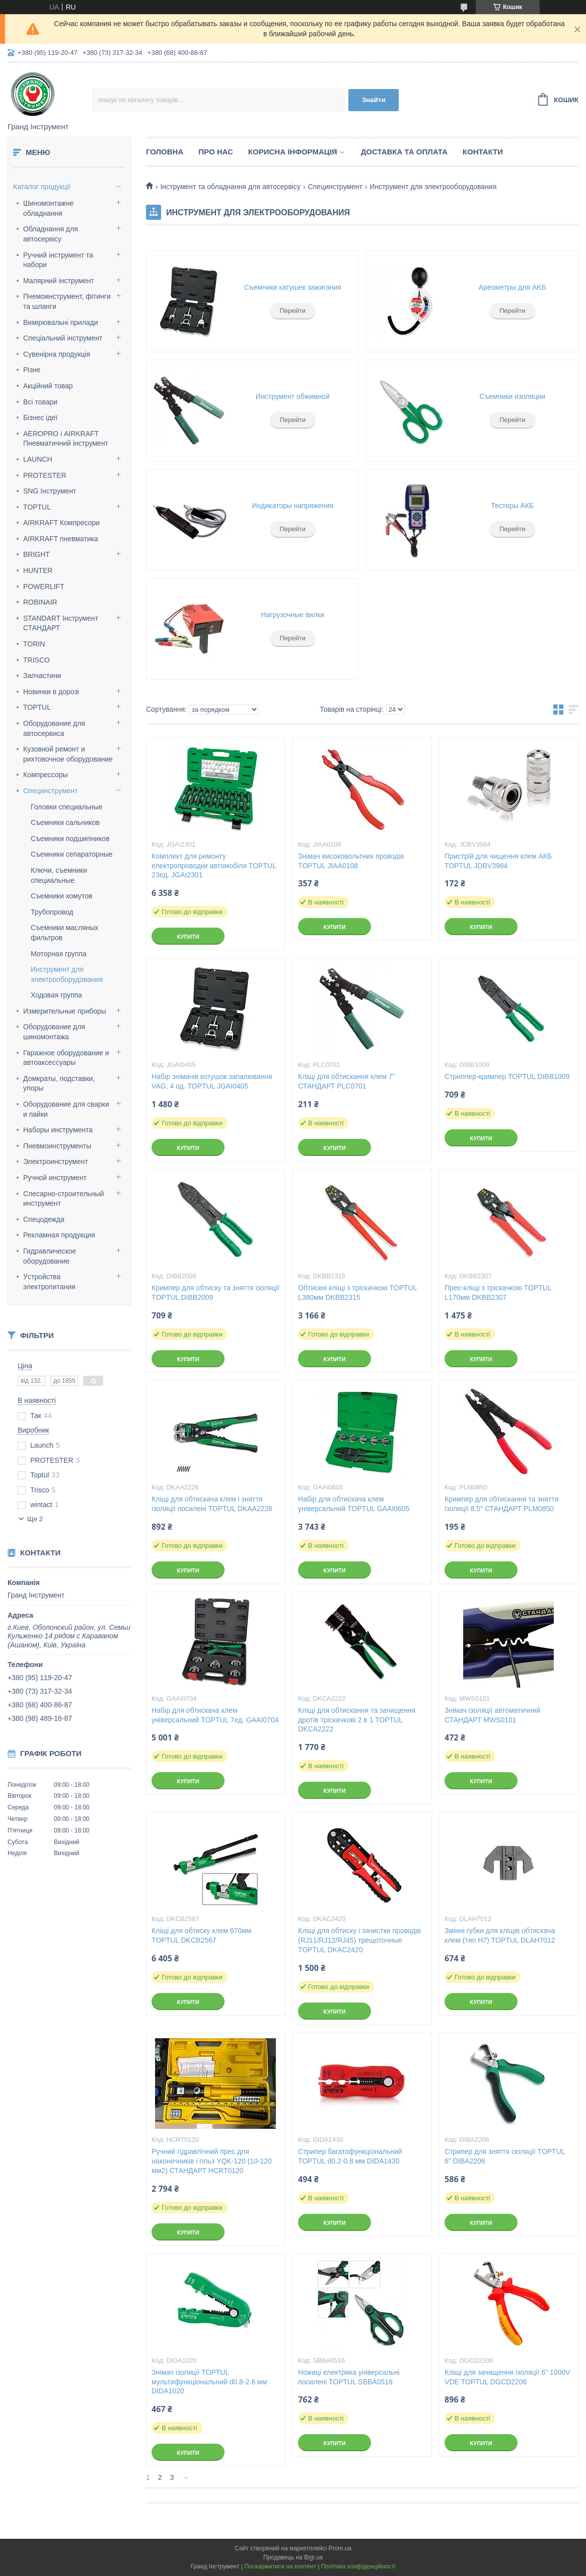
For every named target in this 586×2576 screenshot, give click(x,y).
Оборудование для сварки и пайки (66, 1109)
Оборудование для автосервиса (54, 728)
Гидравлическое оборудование (49, 1256)
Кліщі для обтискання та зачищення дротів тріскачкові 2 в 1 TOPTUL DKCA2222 (356, 1719)
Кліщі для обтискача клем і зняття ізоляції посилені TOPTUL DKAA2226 (212, 1504)
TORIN (34, 644)
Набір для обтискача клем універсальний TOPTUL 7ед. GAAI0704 (215, 1715)
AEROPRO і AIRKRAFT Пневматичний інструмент (65, 439)
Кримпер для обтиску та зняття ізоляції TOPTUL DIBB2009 (215, 1292)
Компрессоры (45, 775)
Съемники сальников (65, 822)
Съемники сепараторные (71, 854)
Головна (164, 151)
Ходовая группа (56, 995)
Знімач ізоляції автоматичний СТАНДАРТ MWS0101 (492, 1715)
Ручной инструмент (55, 1178)
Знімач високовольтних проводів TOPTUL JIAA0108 (351, 861)
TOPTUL (37, 507)
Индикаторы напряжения (292, 506)
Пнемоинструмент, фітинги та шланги (67, 301)
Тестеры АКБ (512, 506)
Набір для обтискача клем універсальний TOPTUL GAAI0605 (353, 1504)
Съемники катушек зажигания (292, 287)
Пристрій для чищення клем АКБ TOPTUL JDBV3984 (498, 861)
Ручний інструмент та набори (58, 260)
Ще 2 (35, 1519)
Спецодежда (43, 1219)
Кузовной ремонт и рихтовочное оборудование (68, 754)
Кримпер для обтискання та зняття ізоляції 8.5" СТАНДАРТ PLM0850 (502, 1504)
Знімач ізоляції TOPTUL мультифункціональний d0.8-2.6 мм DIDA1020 (209, 2381)
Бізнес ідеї (40, 417)
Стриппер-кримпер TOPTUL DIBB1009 (507, 1076)
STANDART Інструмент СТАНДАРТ (60, 623)
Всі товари (40, 402)
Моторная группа (59, 954)
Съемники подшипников (70, 839)
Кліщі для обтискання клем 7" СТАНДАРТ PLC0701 (346, 1081)
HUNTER (37, 570)
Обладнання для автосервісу (50, 234)
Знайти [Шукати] (374, 100)
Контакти (483, 151)
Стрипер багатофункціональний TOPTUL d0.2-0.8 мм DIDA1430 (350, 2156)
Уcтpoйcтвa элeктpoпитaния (49, 1282)
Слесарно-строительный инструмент (63, 1199)
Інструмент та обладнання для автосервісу (230, 187)
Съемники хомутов (62, 896)
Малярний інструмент (58, 281)
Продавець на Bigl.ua (293, 2557)
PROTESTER (44, 475)
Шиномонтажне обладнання (48, 208)
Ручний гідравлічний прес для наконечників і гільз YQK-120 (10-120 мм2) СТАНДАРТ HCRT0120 (212, 2161)
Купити (188, 937)
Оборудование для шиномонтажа (54, 1032)
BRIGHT (36, 554)
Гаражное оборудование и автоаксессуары (66, 1058)
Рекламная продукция (59, 1235)
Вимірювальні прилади (60, 322)
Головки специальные (67, 807)
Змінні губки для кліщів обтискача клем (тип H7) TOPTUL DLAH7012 (500, 1935)
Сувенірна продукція (56, 354)
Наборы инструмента (58, 1130)
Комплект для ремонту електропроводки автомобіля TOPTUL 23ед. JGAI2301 (214, 865)
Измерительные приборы (64, 1011)
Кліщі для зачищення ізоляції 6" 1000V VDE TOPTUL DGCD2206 (507, 2377)
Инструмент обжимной (293, 396)
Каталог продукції (41, 187)
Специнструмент (50, 791)
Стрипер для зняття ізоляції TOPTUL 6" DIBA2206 (505, 2156)
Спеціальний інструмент (62, 338)
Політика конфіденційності (358, 2566)
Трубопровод (52, 912)
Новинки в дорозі (51, 692)
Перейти (293, 310)
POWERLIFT (43, 587)
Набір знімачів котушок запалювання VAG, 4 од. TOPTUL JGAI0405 (212, 1081)
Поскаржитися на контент (280, 2566)
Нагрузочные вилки (293, 615)
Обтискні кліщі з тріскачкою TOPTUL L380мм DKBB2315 (357, 1292)
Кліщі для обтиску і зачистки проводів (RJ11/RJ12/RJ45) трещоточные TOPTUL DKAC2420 (359, 1940)
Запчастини (42, 676)
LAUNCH (37, 459)
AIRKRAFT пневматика (60, 539)
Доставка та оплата (404, 151)
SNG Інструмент (49, 491)
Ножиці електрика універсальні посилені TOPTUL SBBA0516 (348, 2377)
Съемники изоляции (512, 396)
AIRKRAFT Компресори (61, 523)
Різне (31, 370)
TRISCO (36, 660)
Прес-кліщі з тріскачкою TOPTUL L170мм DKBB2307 (498, 1292)
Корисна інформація (292, 151)
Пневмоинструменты (57, 1146)
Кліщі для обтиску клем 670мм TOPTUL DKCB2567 (201, 1935)
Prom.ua (340, 2548)
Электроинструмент (55, 1161)
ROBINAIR (40, 602)
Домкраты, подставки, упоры (59, 1083)
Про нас (215, 151)
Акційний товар (48, 386)
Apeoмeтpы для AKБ (512, 287)
